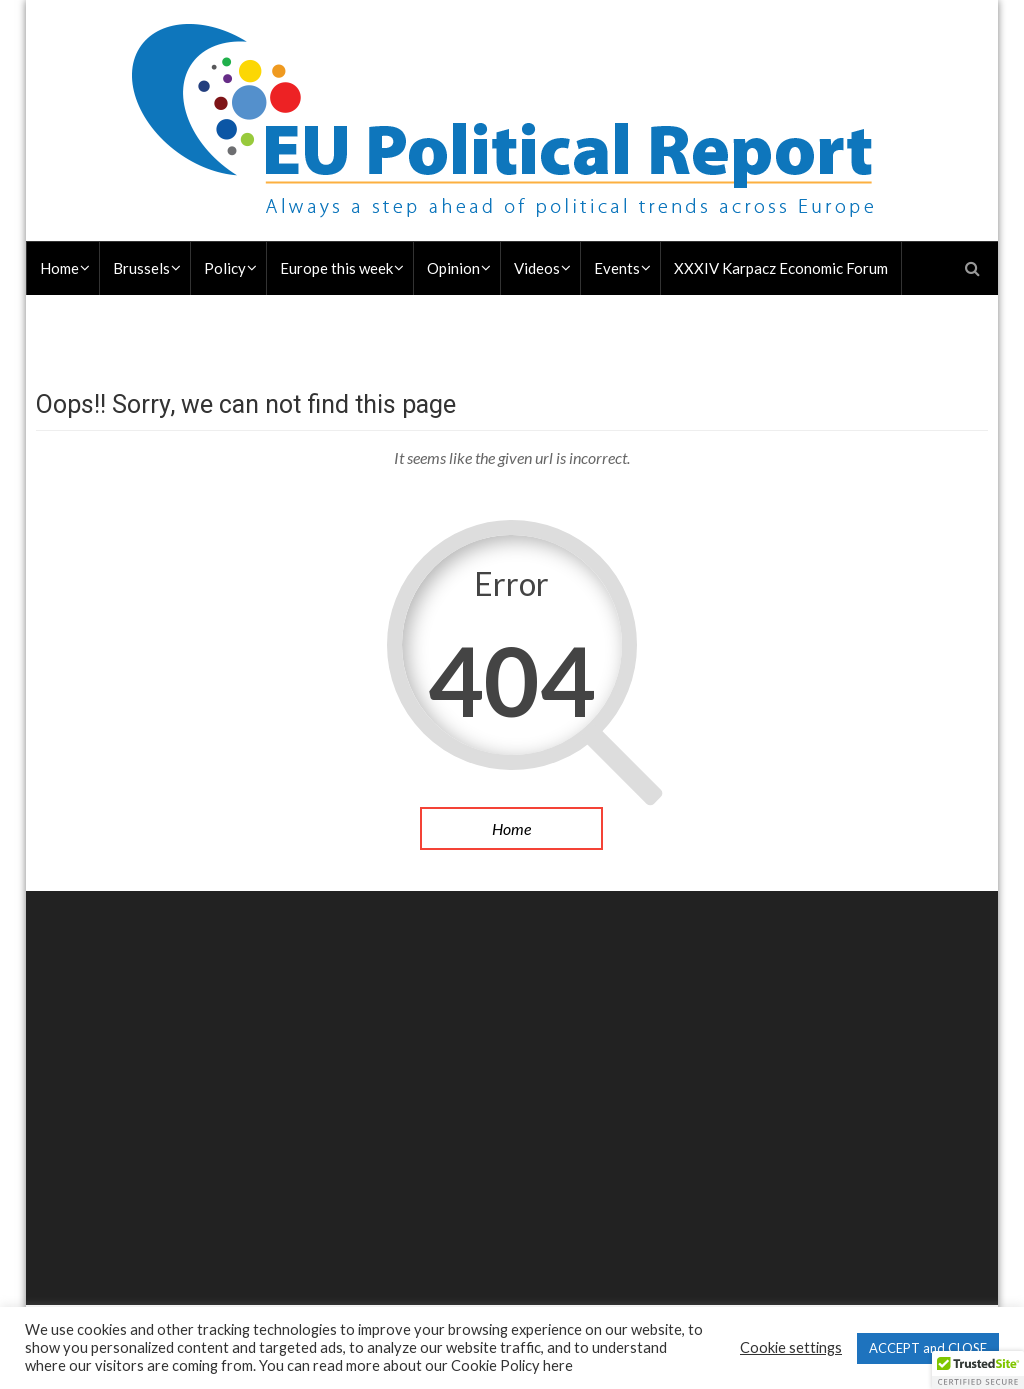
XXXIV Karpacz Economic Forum (781, 268)
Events (617, 268)
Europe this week (336, 268)
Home (59, 268)
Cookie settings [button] (791, 1347)
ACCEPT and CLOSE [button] (928, 1348)
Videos (537, 268)
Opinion (453, 268)
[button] (978, 1370)
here (558, 1365)
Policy (225, 268)
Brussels (141, 268)
